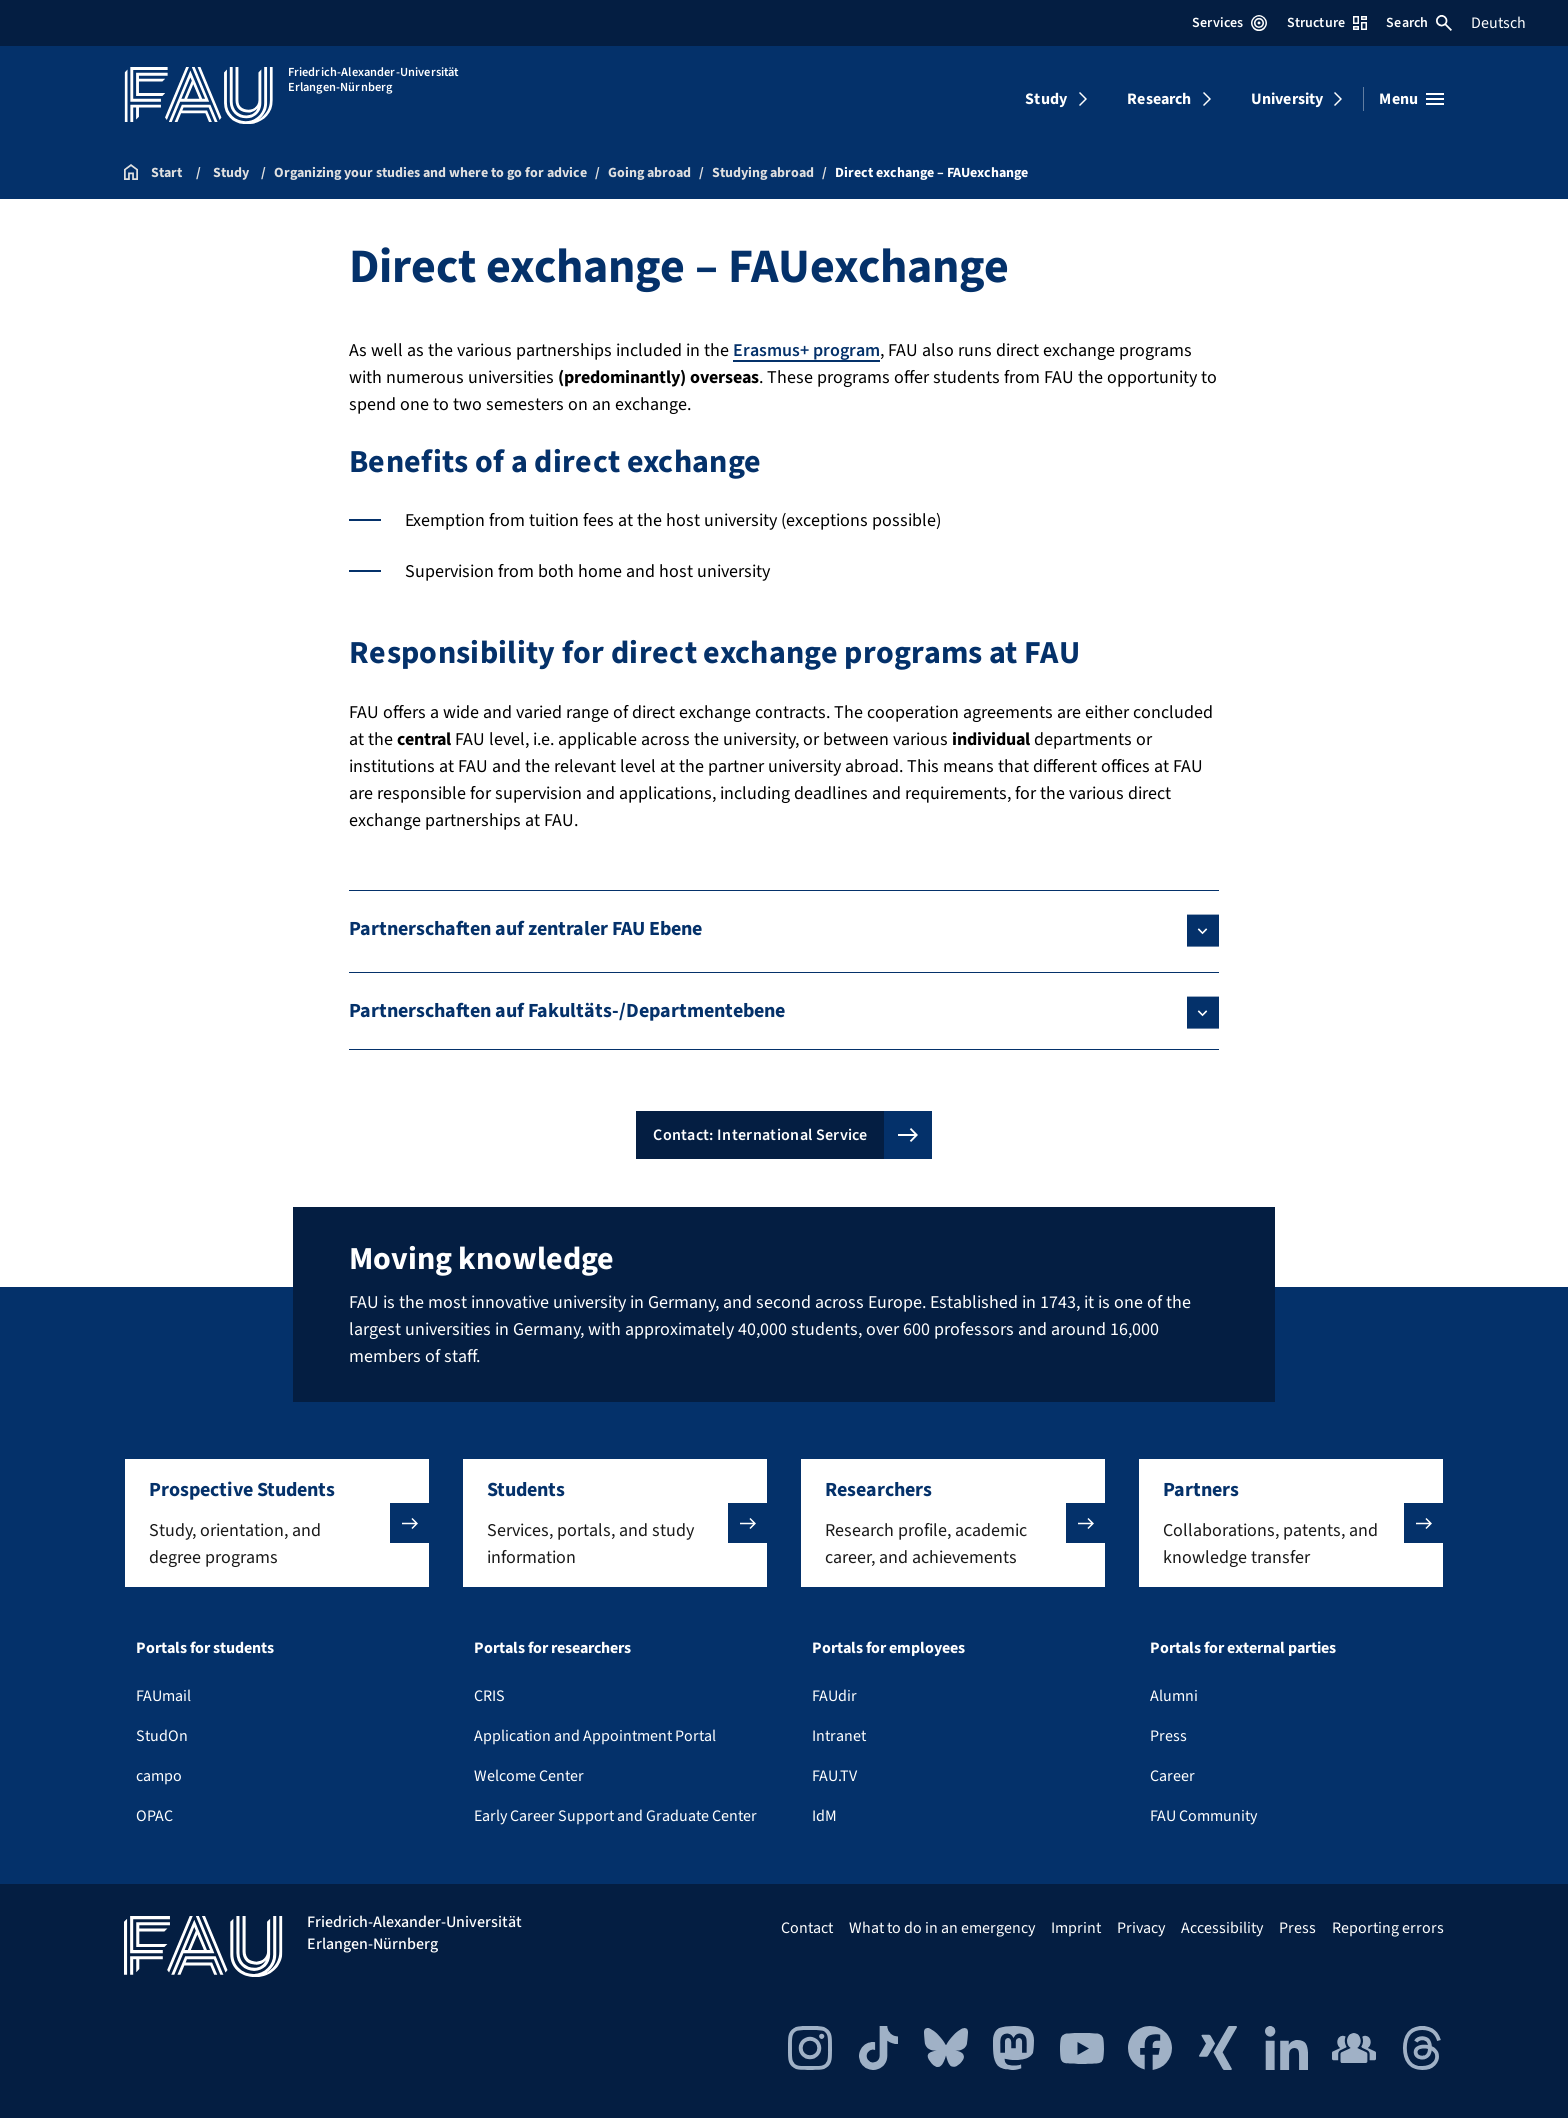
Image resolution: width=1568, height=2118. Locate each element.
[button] (277, 1523)
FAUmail (163, 1696)
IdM (824, 1816)
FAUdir (834, 1696)
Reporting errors (1388, 1928)
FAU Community (1203, 1816)
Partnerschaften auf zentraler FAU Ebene (525, 929)
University (1287, 99)
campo (159, 1776)
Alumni (1174, 1696)
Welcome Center (529, 1776)
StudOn (162, 1736)
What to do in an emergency (942, 1928)
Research (1159, 99)
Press (1168, 1736)
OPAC (154, 1816)
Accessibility (1222, 1928)
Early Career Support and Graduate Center (615, 1816)
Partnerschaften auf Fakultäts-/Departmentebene (567, 1011)
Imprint (1076, 1928)
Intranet (839, 1736)
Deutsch (1498, 23)
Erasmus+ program (806, 350)
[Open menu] (1411, 99)
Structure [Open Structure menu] (1327, 23)
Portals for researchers (552, 1648)
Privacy (1141, 1928)
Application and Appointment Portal (595, 1736)
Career (1172, 1776)
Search (1419, 23)
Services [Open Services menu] (1229, 23)
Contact (807, 1928)
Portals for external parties (1243, 1648)
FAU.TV (834, 1776)
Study (1046, 99)
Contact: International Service (760, 1135)
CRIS (489, 1696)
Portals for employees (888, 1648)
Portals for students (205, 1648)
